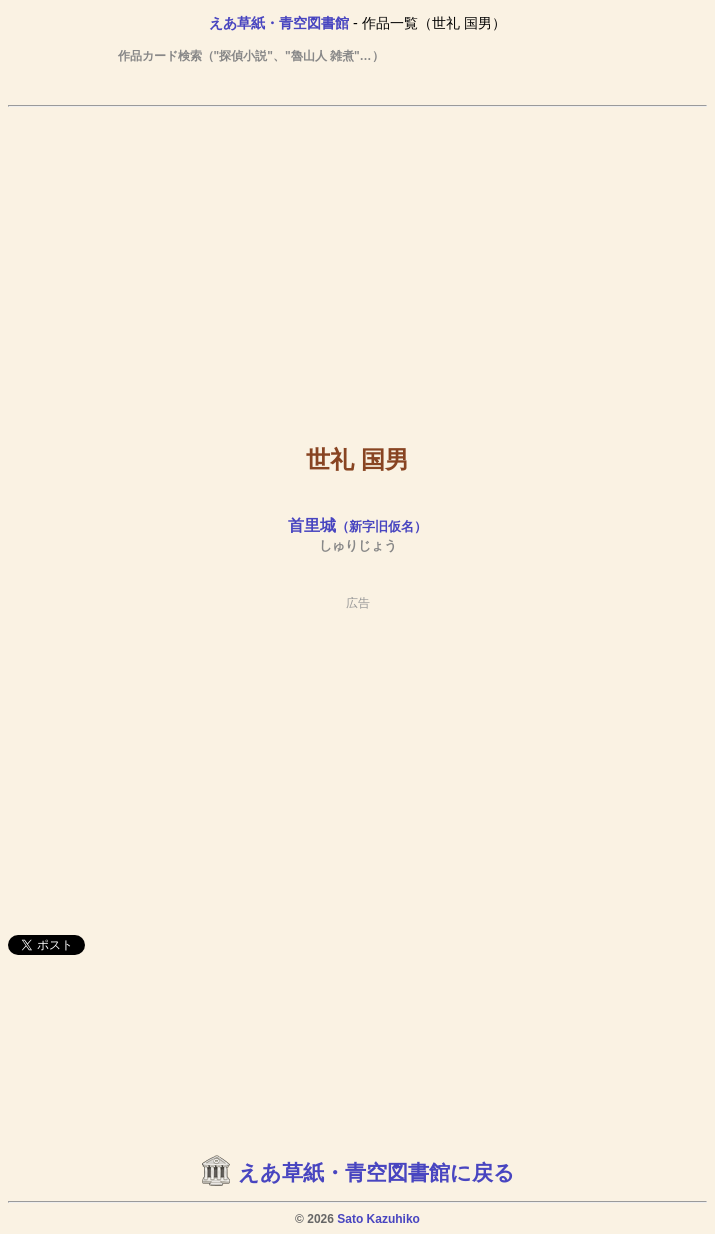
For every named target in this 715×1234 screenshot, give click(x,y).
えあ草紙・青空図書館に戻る (376, 1173)
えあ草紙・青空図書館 (279, 23)
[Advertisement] (358, 261)
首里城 (357, 525)
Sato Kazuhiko (378, 1219)
